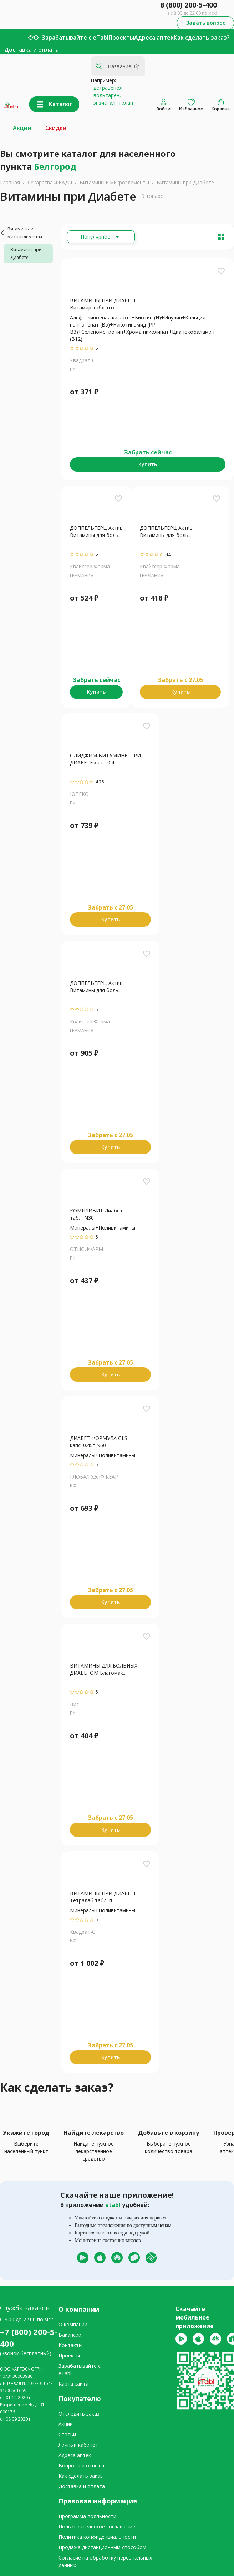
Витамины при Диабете (185, 182)
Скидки (55, 128)
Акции (22, 128)
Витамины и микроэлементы (114, 182)
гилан (125, 102)
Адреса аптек (154, 37)
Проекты (121, 37)
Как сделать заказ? (202, 37)
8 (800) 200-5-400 (188, 5)
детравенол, (107, 87)
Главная (10, 182)
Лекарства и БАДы (49, 182)
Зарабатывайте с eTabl (75, 37)
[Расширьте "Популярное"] (101, 236)
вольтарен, (106, 95)
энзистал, (104, 102)
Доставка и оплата (31, 50)
